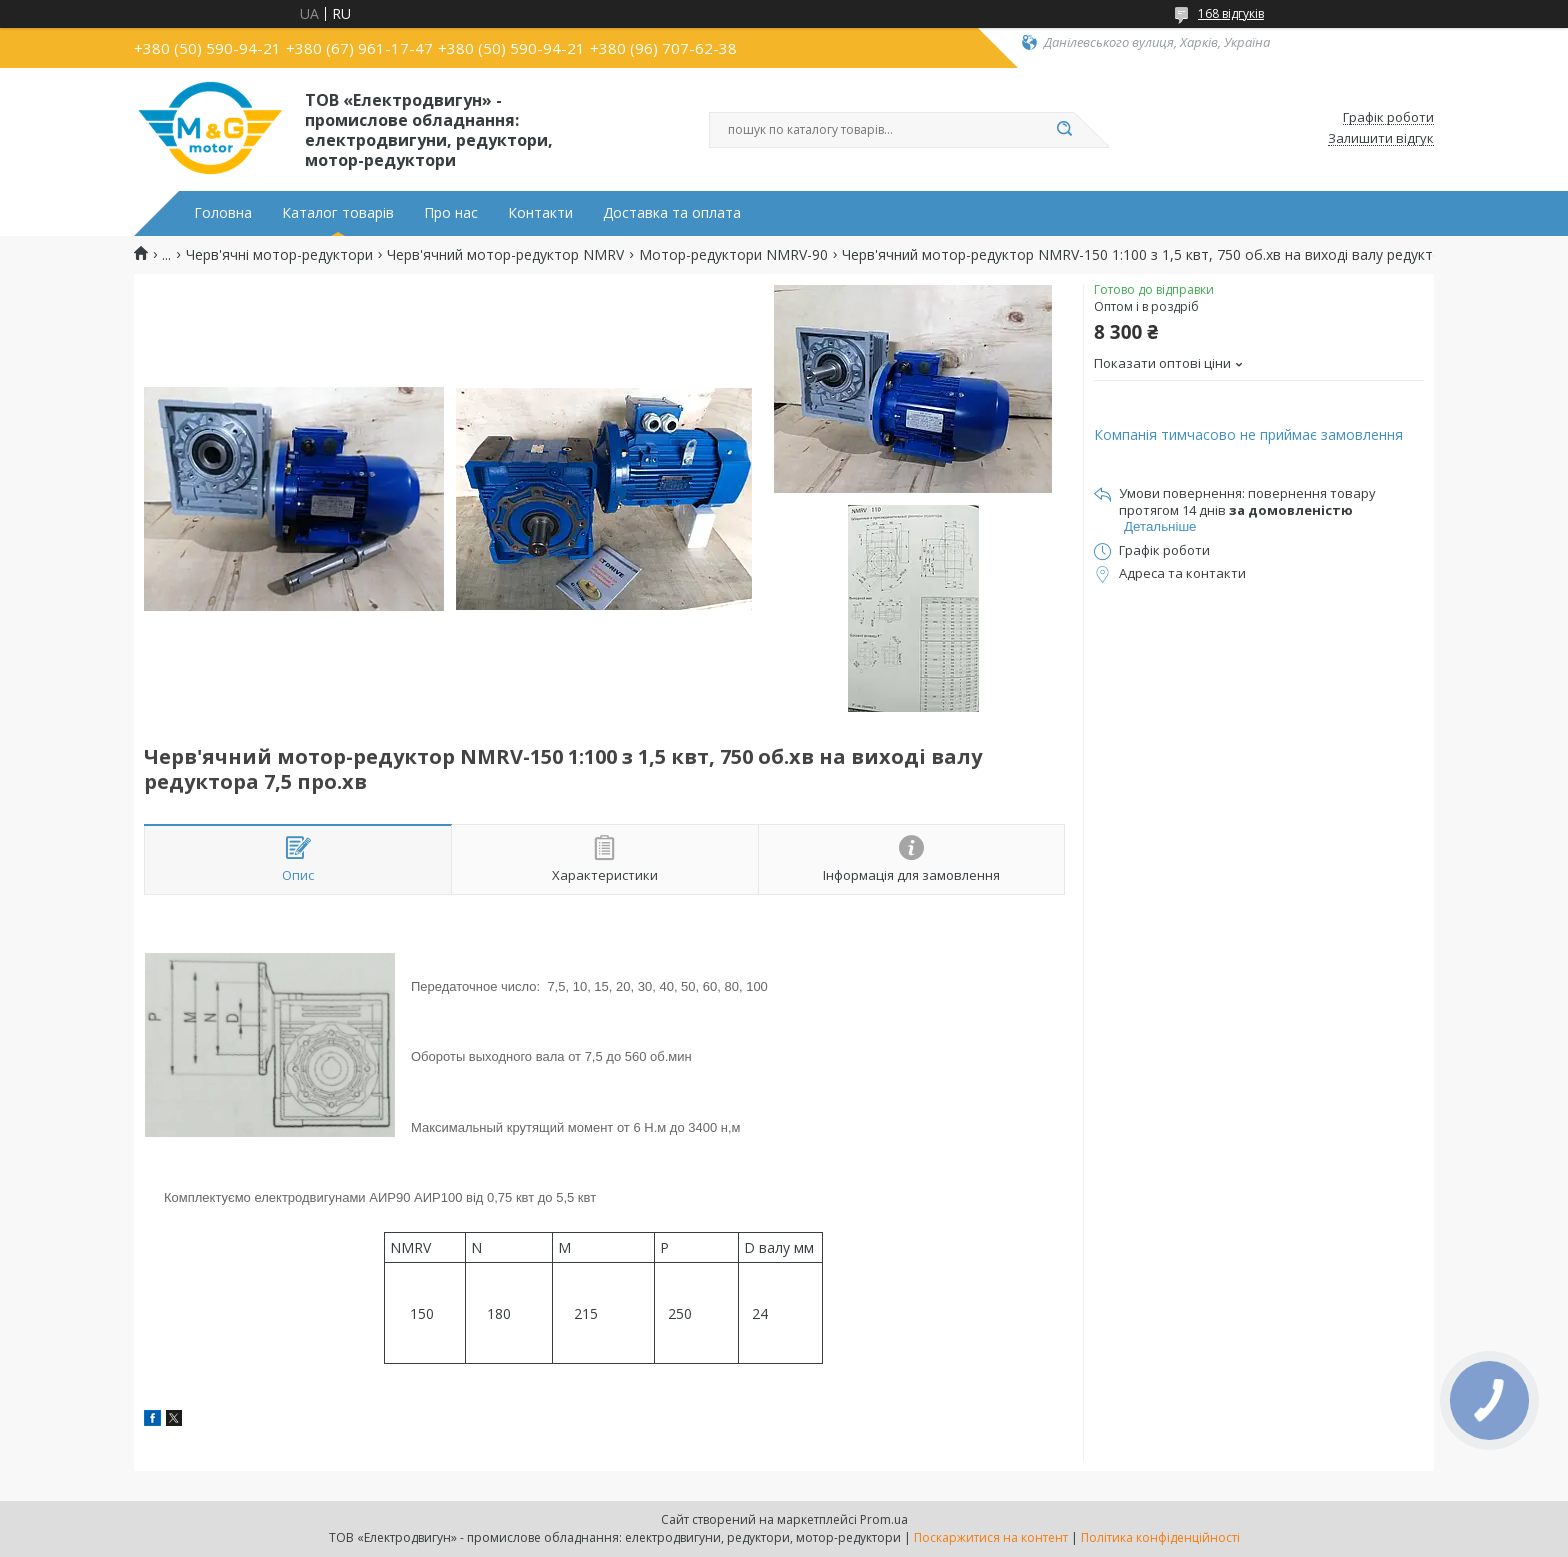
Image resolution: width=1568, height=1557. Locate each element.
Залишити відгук (1381, 139)
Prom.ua (884, 1519)
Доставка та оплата (672, 213)
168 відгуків (1231, 13)
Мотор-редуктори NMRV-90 (733, 255)
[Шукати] (1064, 130)
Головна (223, 213)
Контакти (540, 213)
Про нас (451, 213)
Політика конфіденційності (1160, 1537)
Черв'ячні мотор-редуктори (279, 255)
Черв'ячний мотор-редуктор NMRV (505, 255)
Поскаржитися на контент (991, 1537)
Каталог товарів (338, 213)
